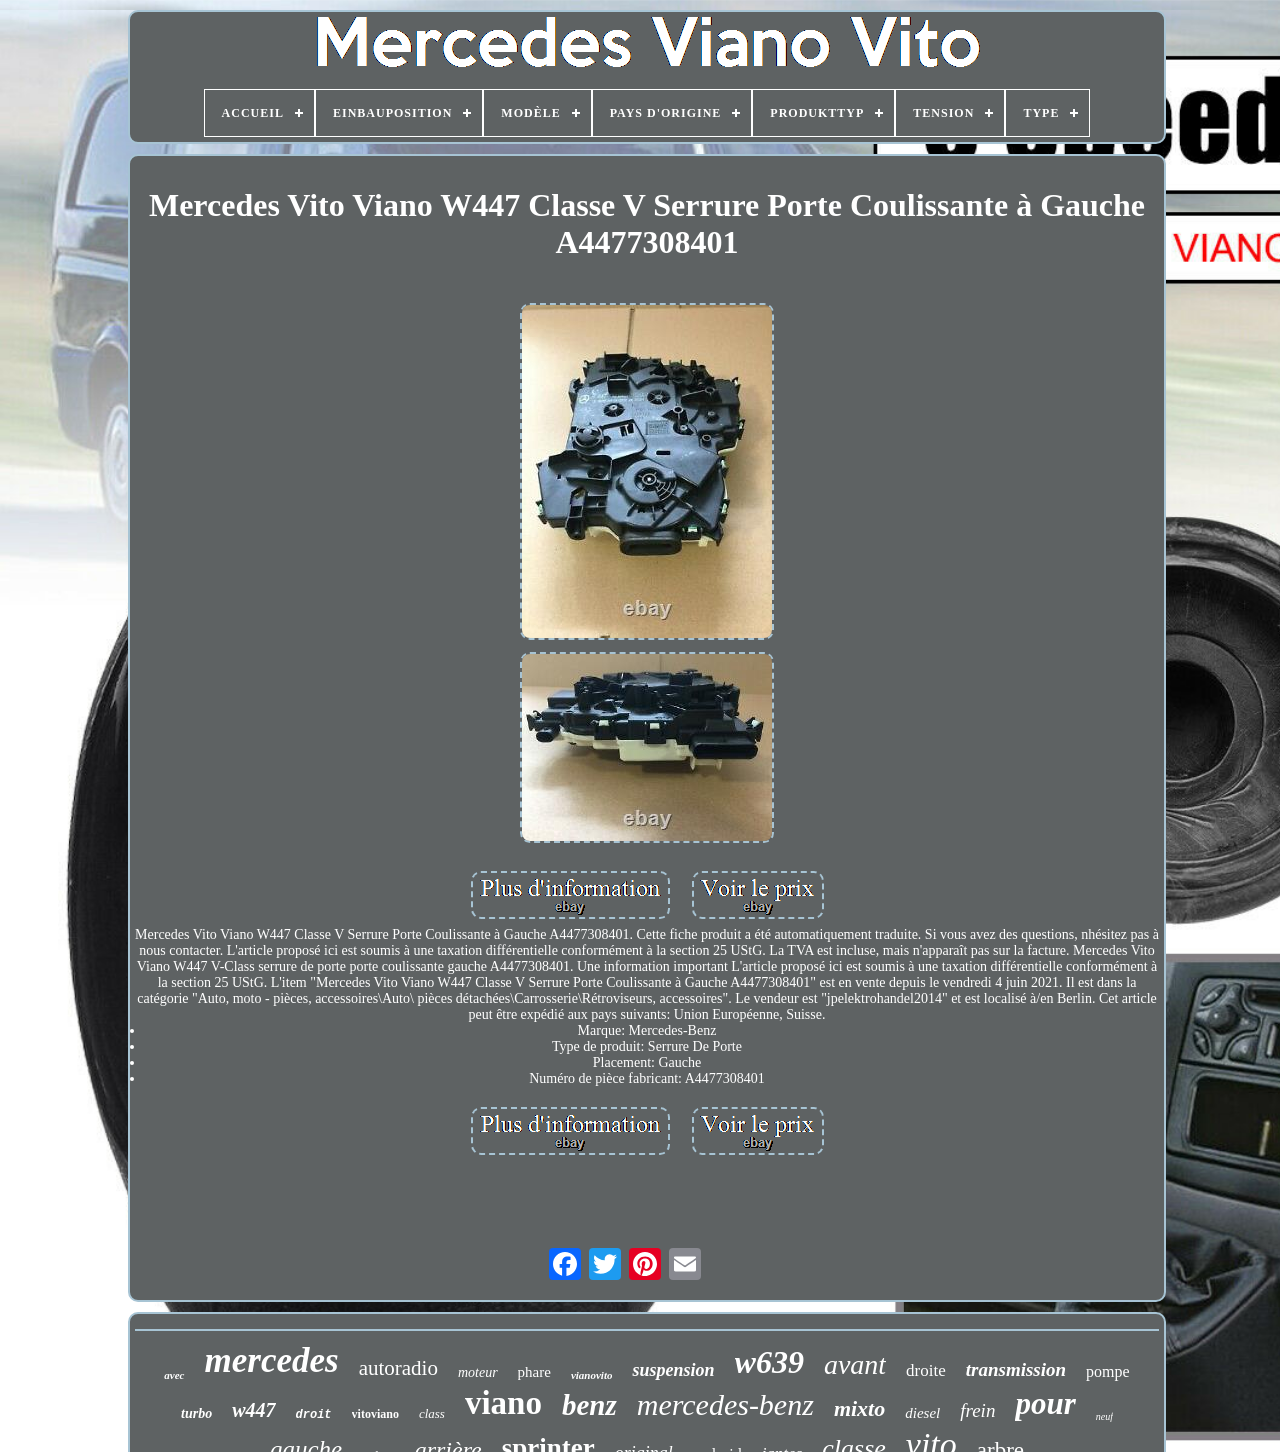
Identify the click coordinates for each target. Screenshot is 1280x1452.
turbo (196, 1413)
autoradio (398, 1368)
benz (589, 1405)
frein (977, 1410)
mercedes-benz (725, 1404)
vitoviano (375, 1414)
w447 (253, 1410)
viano (503, 1403)
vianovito (592, 1375)
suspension (673, 1370)
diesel (922, 1413)
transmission (1016, 1369)
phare (534, 1372)
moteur (478, 1372)
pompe (1108, 1371)
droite (926, 1370)
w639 (769, 1362)
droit (314, 1415)
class (432, 1413)
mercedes (272, 1360)
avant (855, 1364)
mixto (859, 1408)
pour (1045, 1403)
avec (174, 1375)
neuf (1104, 1416)
